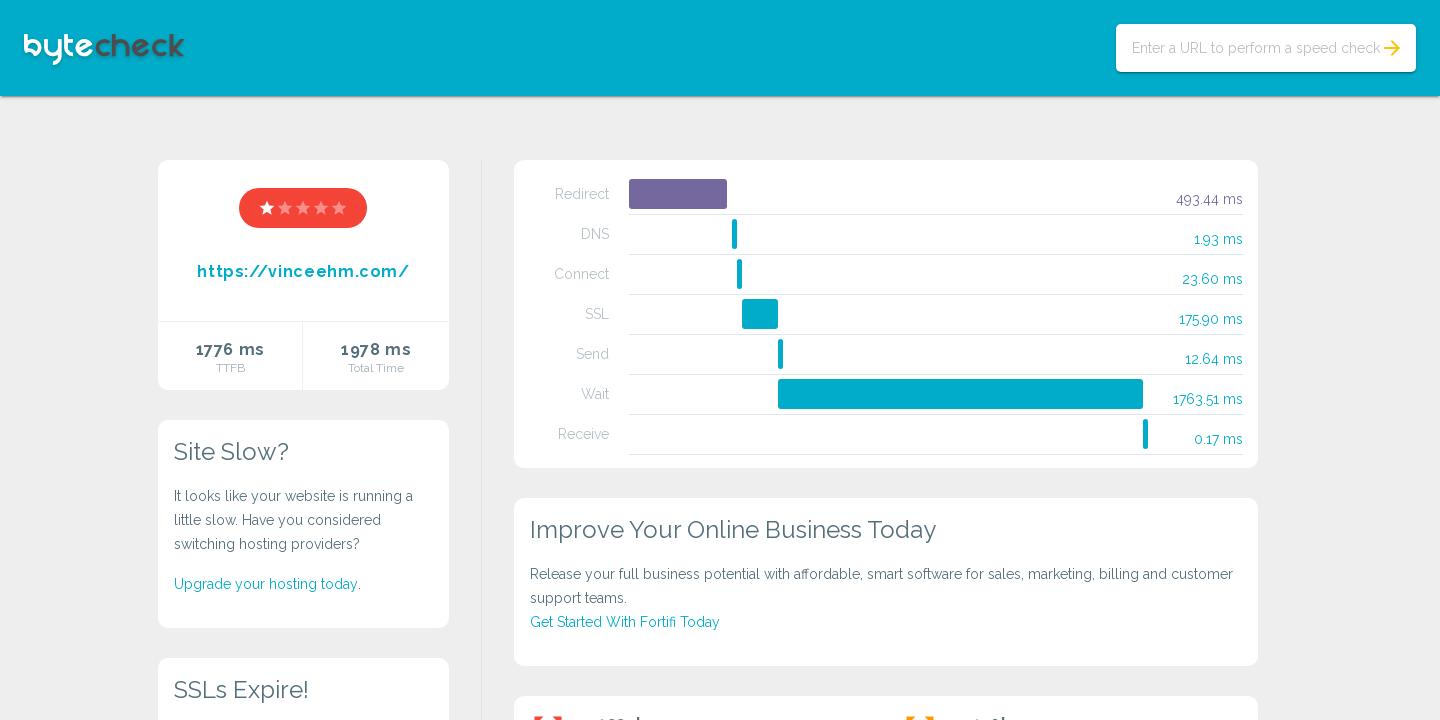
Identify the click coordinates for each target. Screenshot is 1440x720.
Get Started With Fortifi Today (625, 622)
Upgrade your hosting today (266, 584)
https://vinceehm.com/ (303, 271)
